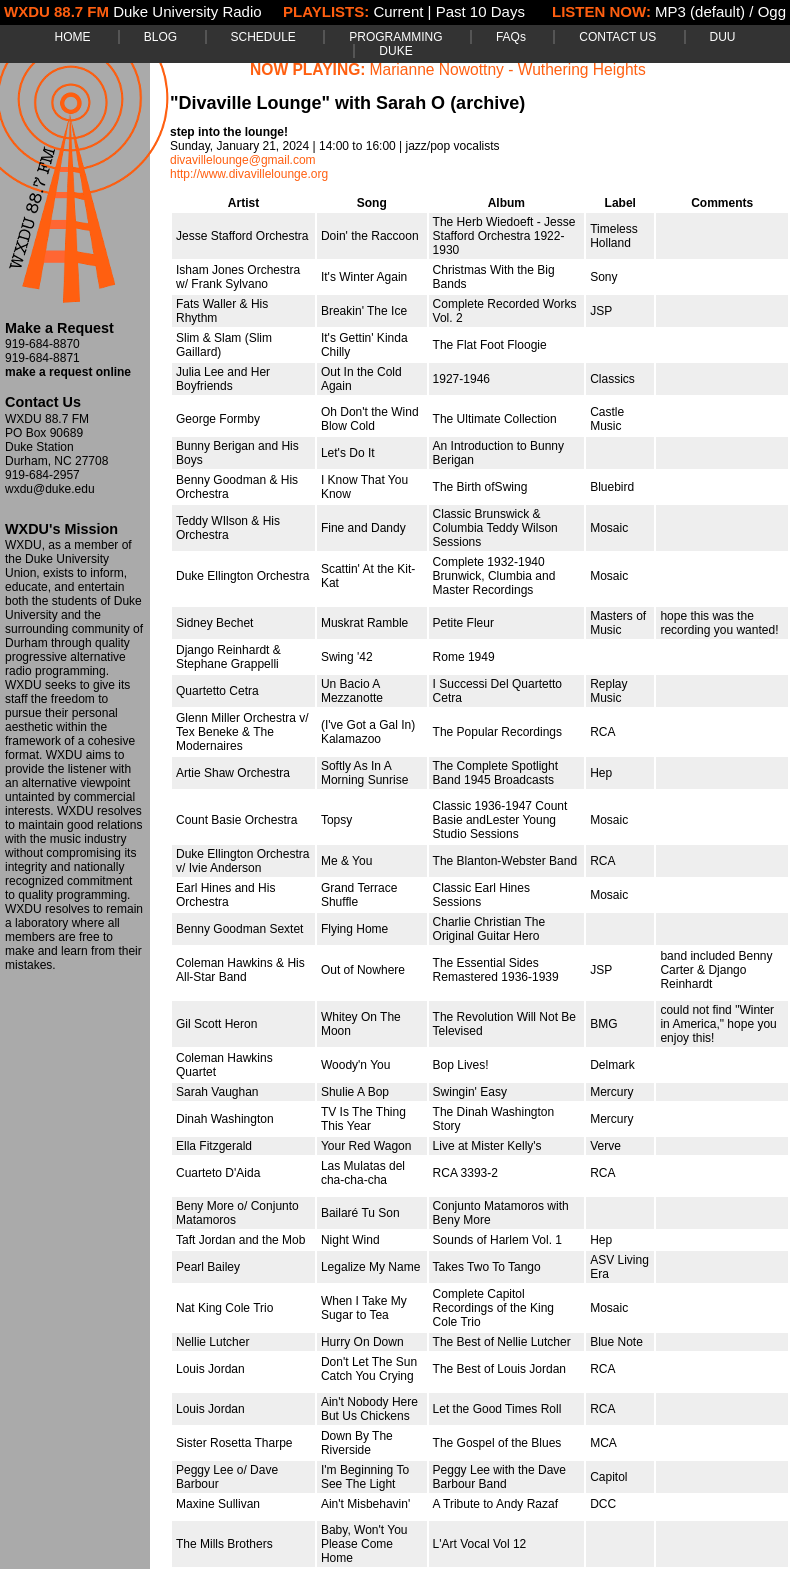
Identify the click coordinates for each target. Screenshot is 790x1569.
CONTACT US (617, 37)
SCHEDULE (263, 37)
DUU (723, 37)
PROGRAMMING (395, 37)
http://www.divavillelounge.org (249, 174)
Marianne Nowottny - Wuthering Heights (508, 69)
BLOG (160, 37)
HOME (72, 37)
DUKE (395, 51)
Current (398, 11)
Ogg (772, 11)
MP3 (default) (700, 11)
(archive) (487, 103)
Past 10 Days (480, 11)
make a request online (68, 372)
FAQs (511, 37)
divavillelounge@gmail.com (243, 160)
